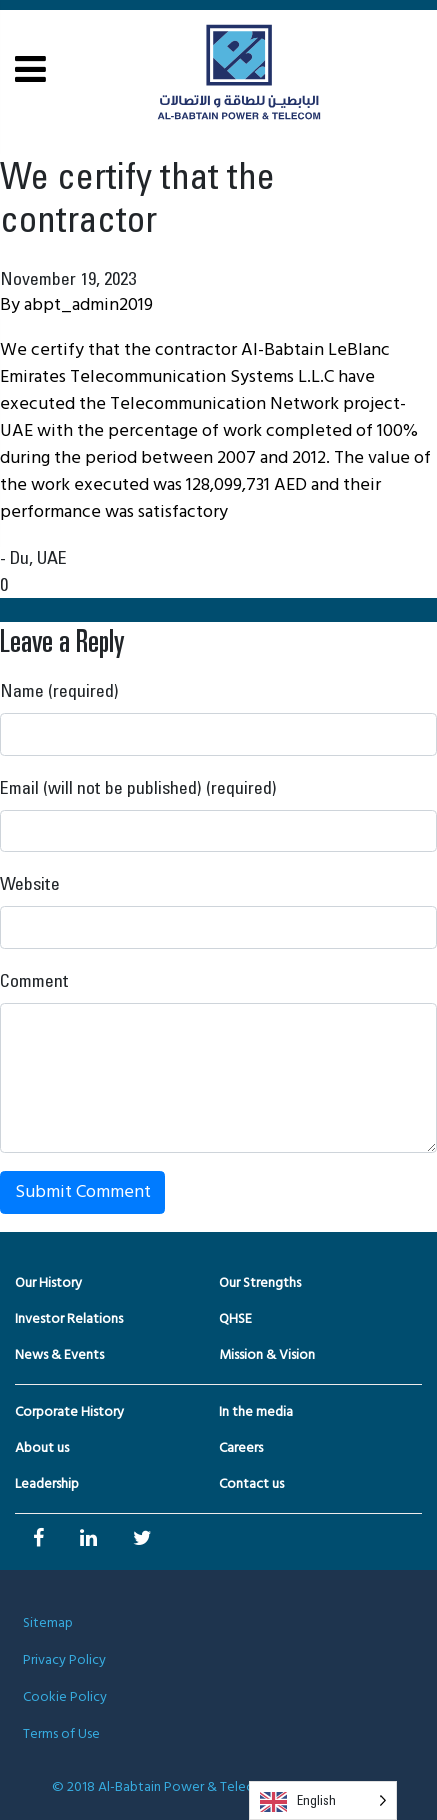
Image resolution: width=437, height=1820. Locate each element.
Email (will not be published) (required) (138, 787)
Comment (34, 980)
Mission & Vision (267, 1355)
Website (30, 883)
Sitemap (48, 1623)
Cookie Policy (65, 1697)
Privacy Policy (64, 1660)
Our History (48, 1283)
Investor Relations (69, 1319)
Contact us (251, 1484)
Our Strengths (260, 1283)
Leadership (47, 1484)
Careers (241, 1448)
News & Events (59, 1355)
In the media (256, 1412)
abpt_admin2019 (88, 305)
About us (42, 1448)
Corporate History (69, 1412)
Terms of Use (61, 1734)
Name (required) (59, 690)
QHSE (235, 1319)
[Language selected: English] (323, 1800)
